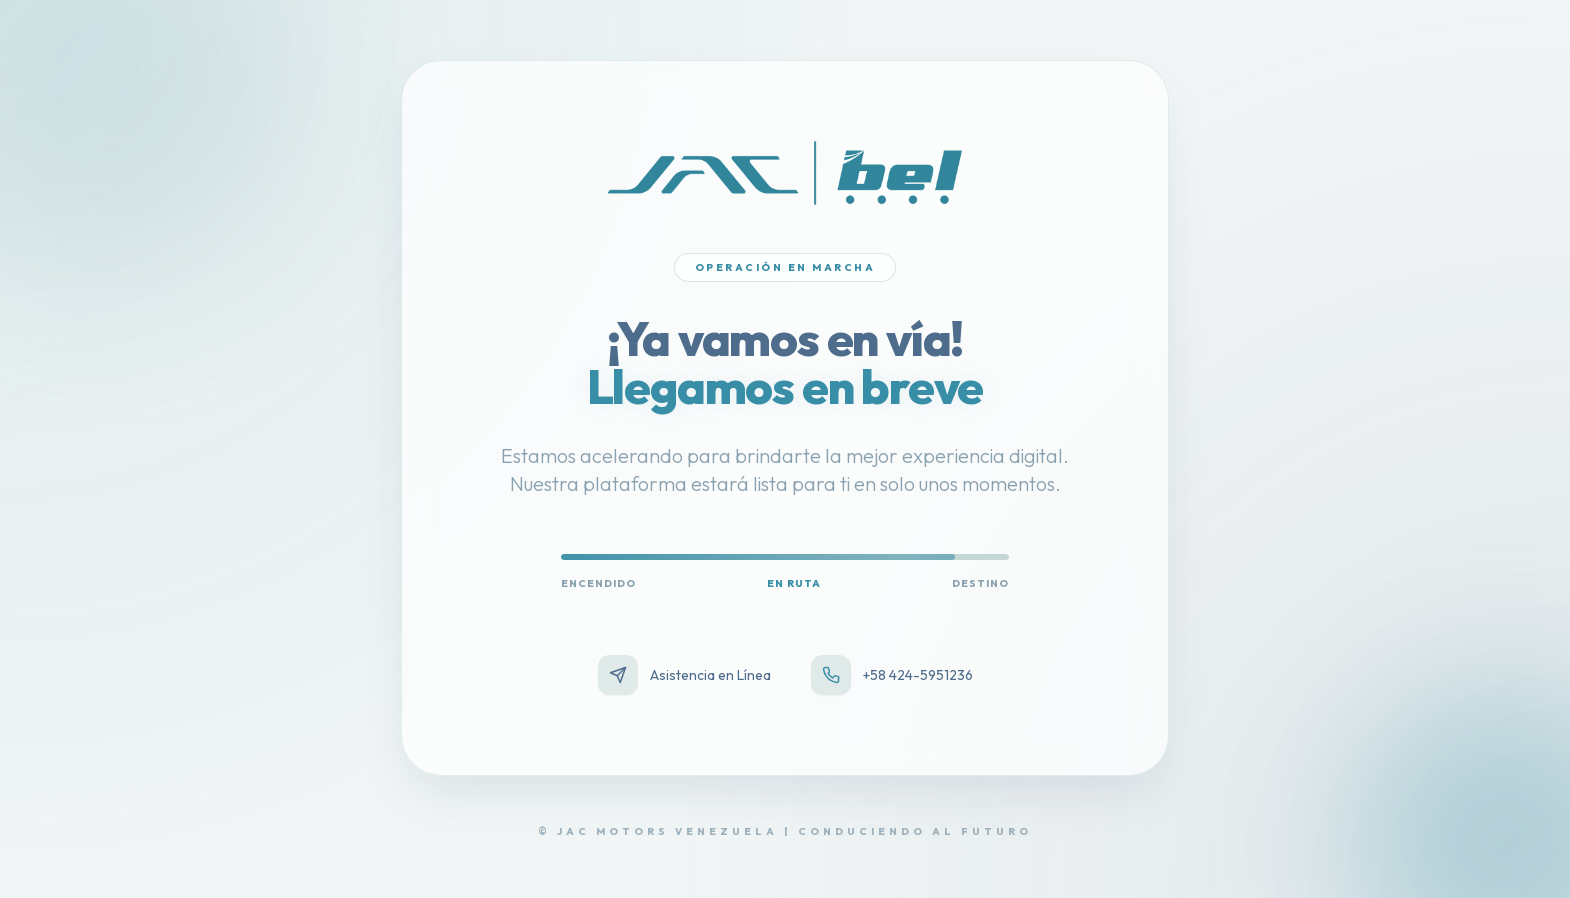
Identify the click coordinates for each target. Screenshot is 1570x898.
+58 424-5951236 (892, 675)
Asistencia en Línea (684, 675)
